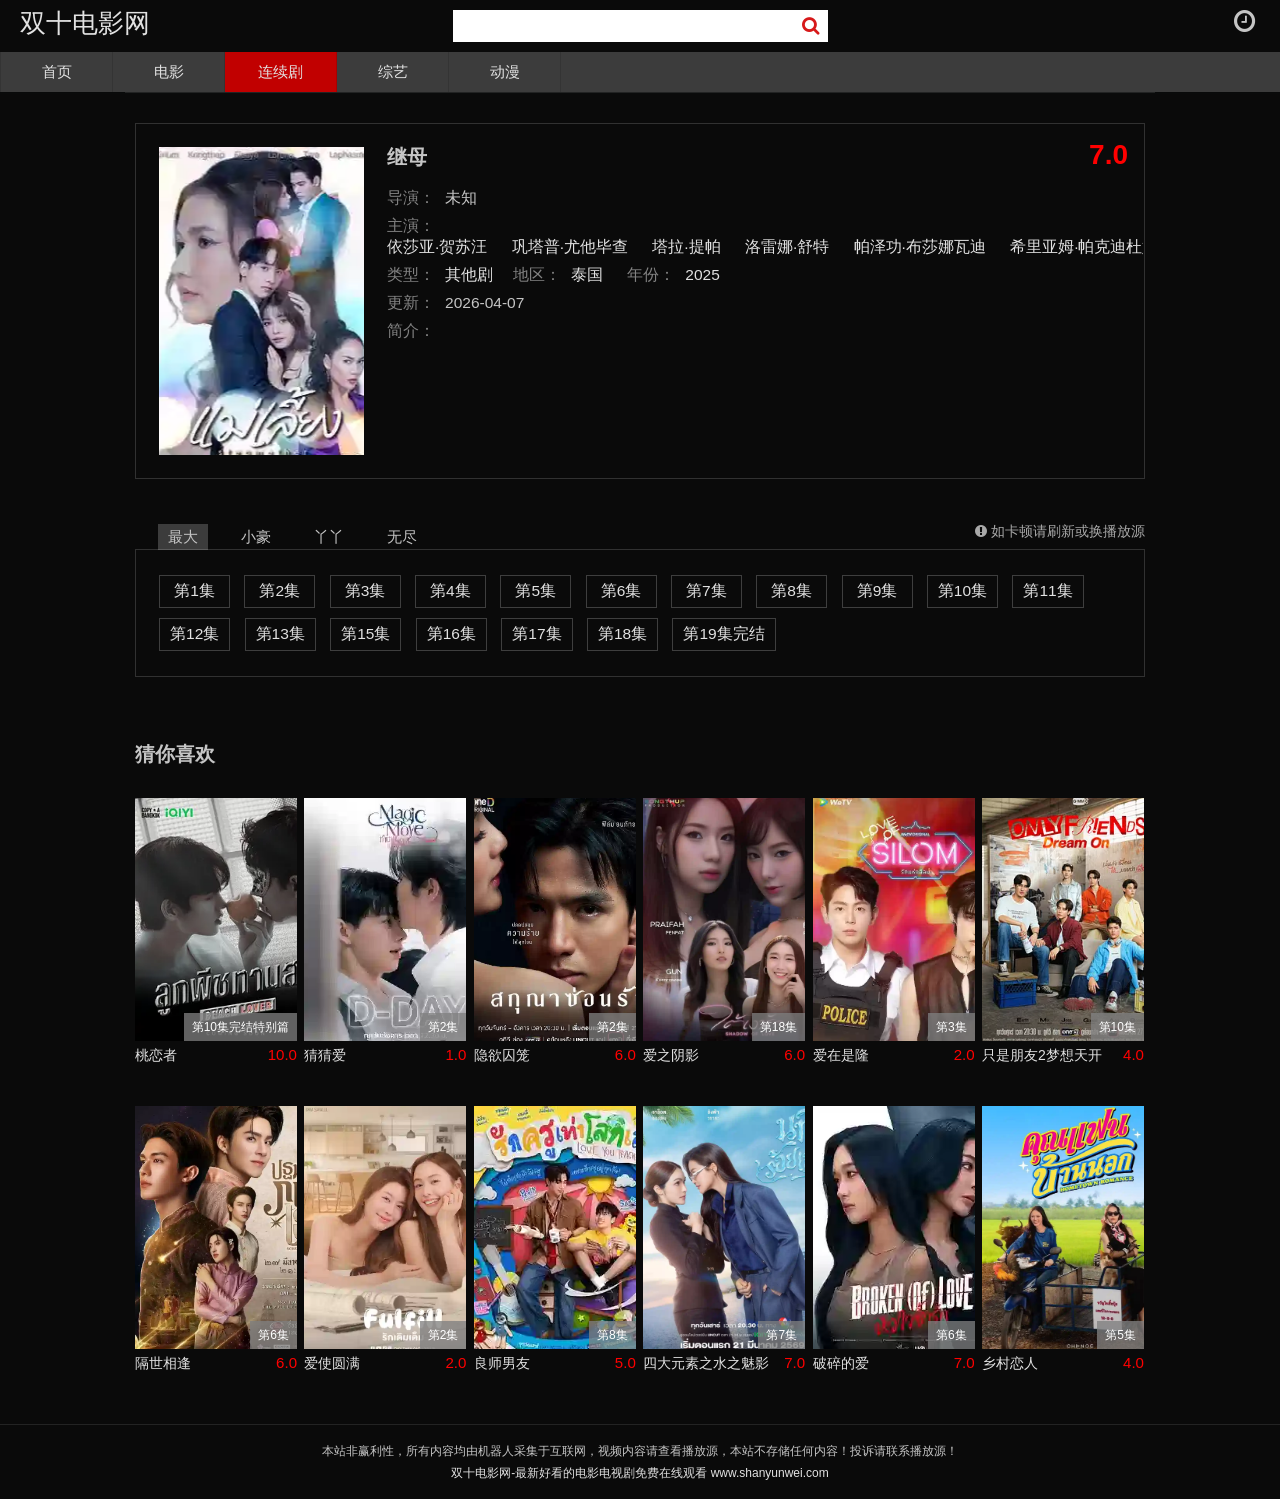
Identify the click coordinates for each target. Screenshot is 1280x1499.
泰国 (587, 274)
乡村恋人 (1010, 1363)
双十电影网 (85, 23)
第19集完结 (723, 633)
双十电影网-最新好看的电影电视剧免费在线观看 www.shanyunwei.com (639, 1473)
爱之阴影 (671, 1055)
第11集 (1047, 590)
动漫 (505, 71)
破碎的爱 (841, 1363)
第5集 (535, 590)
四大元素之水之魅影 (706, 1363)
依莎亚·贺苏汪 (437, 246)
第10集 (962, 590)
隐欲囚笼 (502, 1055)
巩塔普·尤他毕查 (570, 246)
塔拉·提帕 (686, 246)
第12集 (194, 633)
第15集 (365, 633)
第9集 (877, 590)
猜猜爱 (325, 1055)
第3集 (365, 590)
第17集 (536, 633)
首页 (57, 71)
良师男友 (502, 1363)
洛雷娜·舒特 (787, 246)
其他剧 (469, 274)
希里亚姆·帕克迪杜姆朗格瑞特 (1116, 246)
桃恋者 (156, 1055)
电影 (169, 71)
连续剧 (280, 71)
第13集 (280, 633)
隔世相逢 (163, 1363)
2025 (702, 274)
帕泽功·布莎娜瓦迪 (920, 246)
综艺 (393, 71)
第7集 (706, 590)
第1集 (194, 590)
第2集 (279, 590)
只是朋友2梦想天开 (1042, 1055)
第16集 (451, 633)
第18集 (622, 633)
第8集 (791, 590)
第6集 (621, 590)
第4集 (450, 590)
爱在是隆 (841, 1055)
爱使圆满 (332, 1363)
